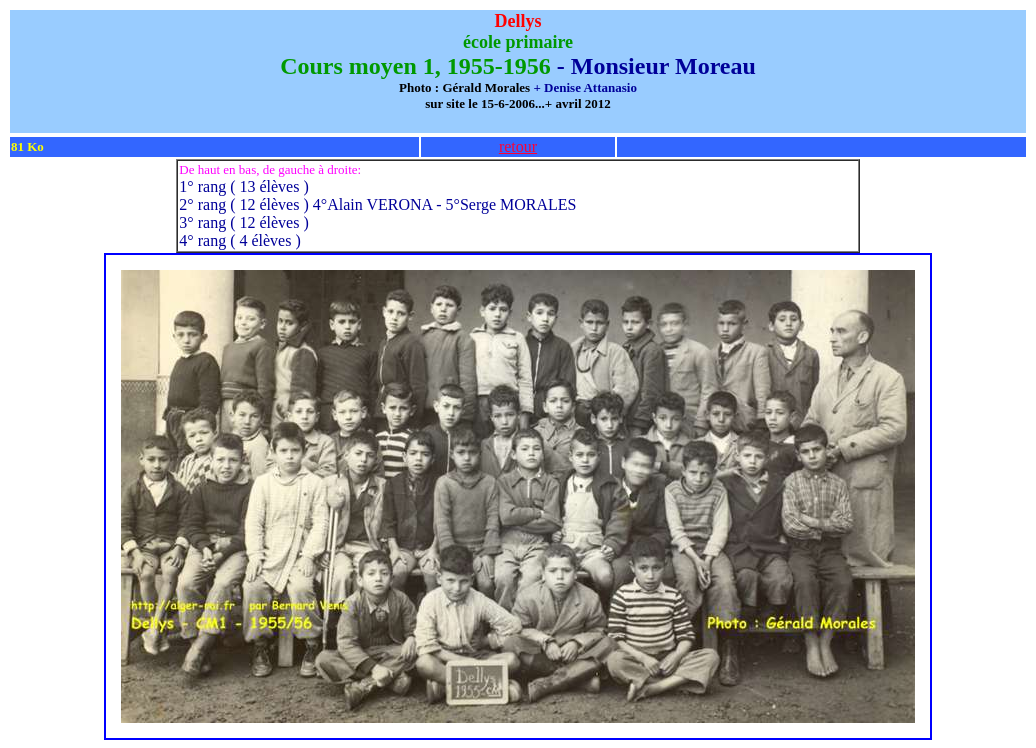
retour (518, 146)
